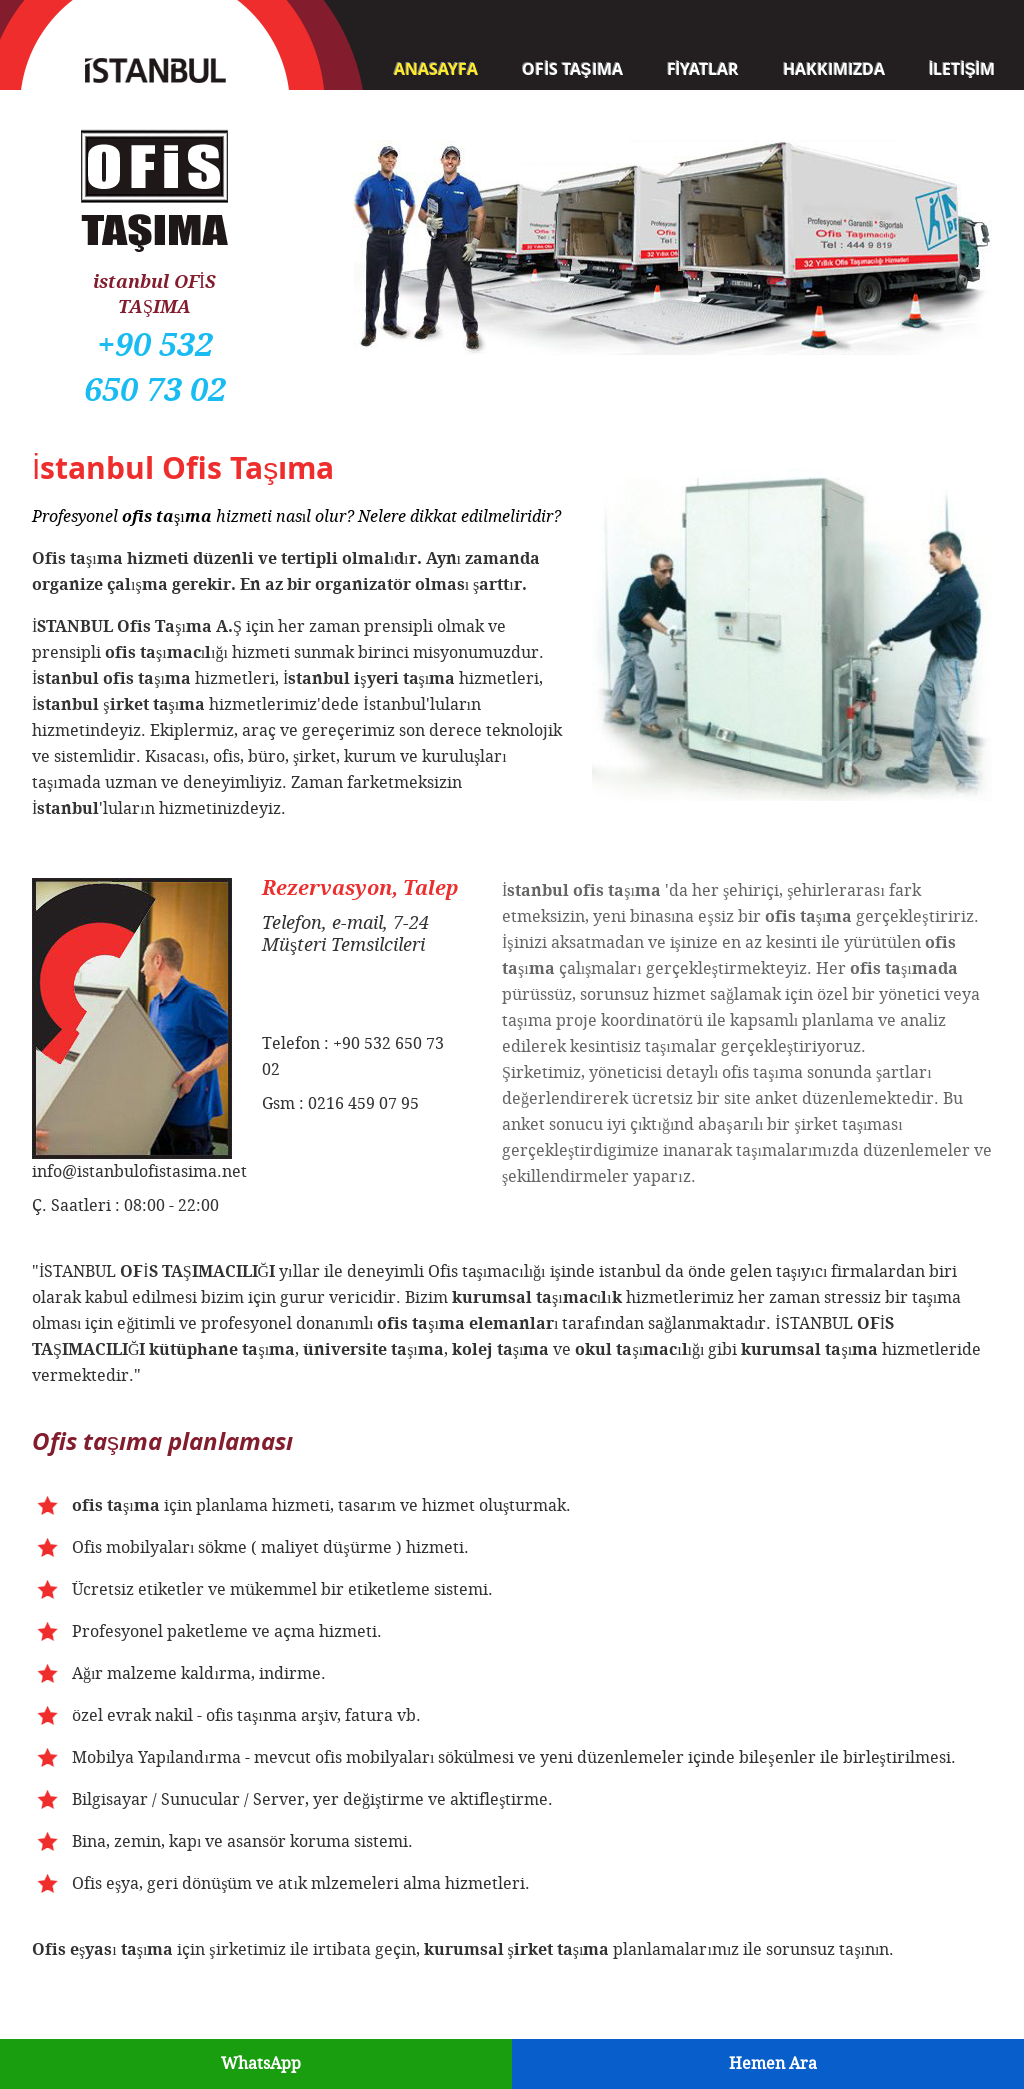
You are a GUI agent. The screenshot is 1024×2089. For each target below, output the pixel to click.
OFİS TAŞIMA (572, 69)
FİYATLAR (703, 69)
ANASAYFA (436, 69)
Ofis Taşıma (154, 132)
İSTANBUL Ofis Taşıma (154, 60)
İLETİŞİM (962, 69)
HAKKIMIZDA (834, 69)
